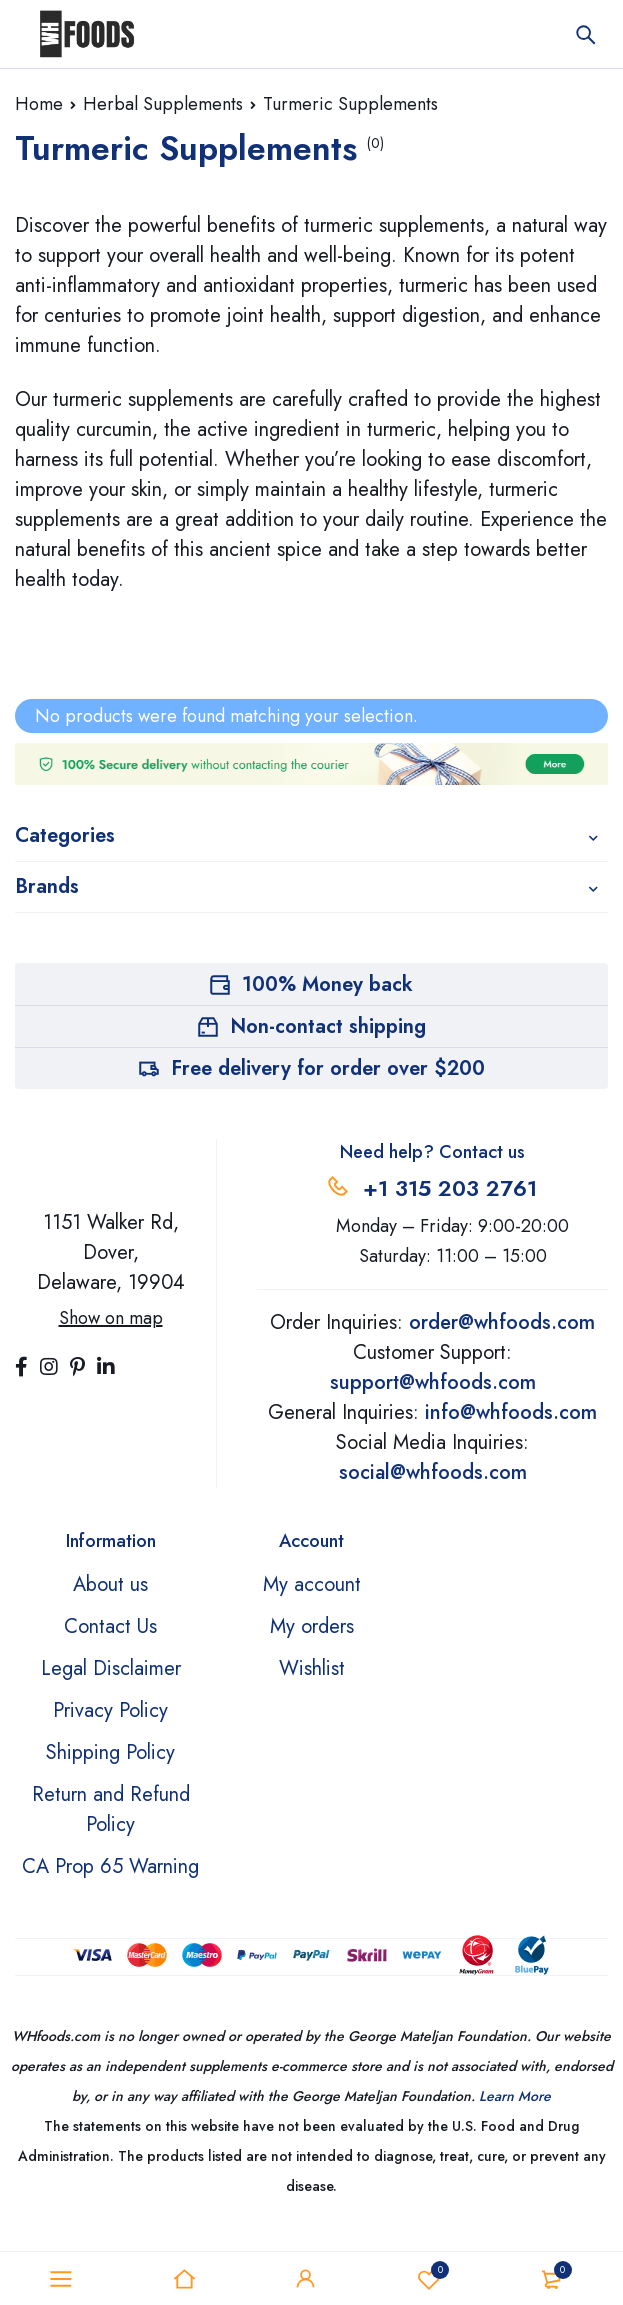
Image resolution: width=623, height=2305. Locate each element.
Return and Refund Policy (111, 1809)
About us (110, 1584)
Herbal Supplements (163, 104)
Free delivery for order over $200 (328, 1068)
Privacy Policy (110, 1710)
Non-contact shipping (328, 1026)
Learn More (515, 2096)
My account (312, 1584)
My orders (312, 1626)
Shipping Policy (110, 1752)
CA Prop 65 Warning (110, 1866)
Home (39, 104)
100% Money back (327, 984)
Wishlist (429, 2279)
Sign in (306, 2279)
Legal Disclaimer (111, 1668)
